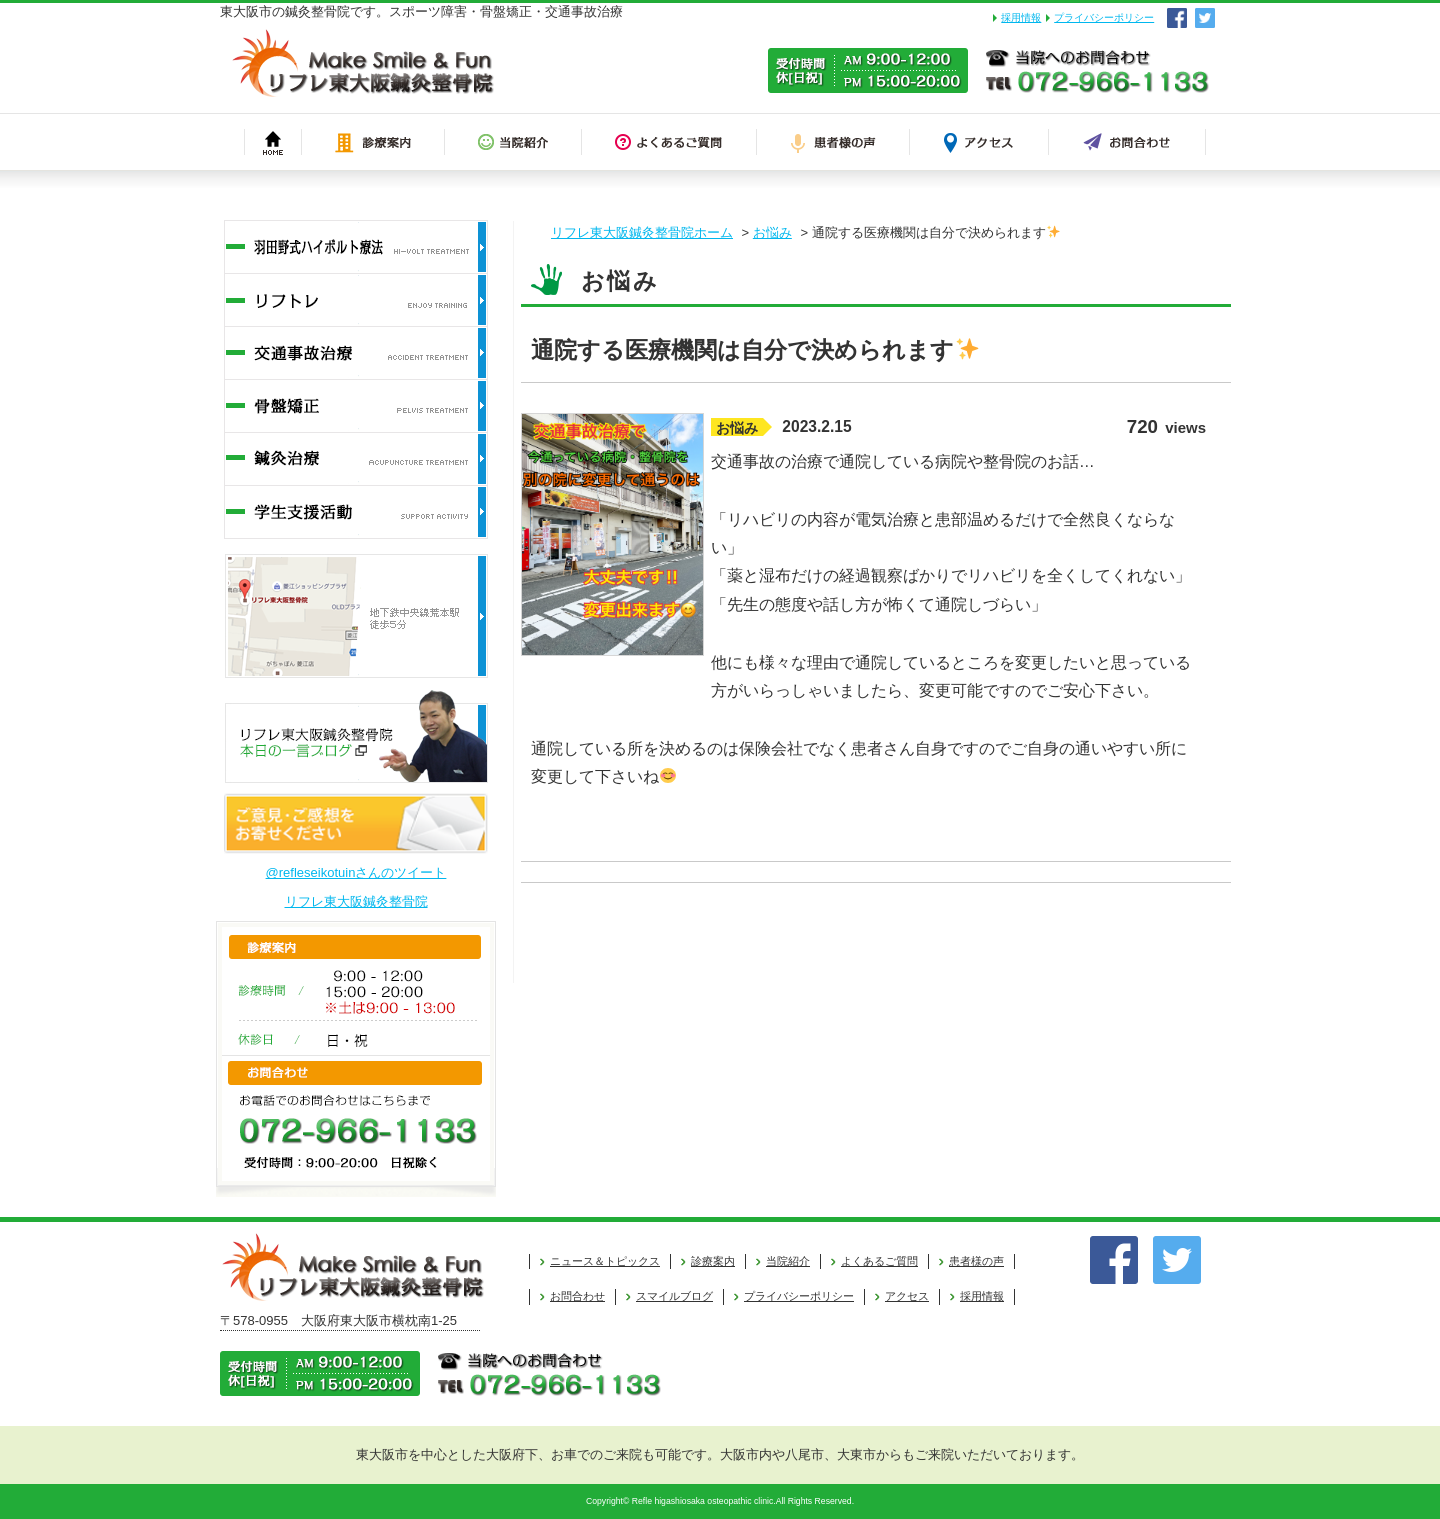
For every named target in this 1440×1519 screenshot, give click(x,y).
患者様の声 (976, 1261)
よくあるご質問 (879, 1261)
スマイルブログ (674, 1296)
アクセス (907, 1296)
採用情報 (1021, 17)
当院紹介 (788, 1261)
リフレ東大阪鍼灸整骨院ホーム (642, 232)
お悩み (772, 232)
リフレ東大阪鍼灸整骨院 (356, 901)
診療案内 (713, 1261)
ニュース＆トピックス (605, 1261)
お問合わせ (577, 1296)
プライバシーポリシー (1104, 17)
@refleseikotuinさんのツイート (356, 872)
